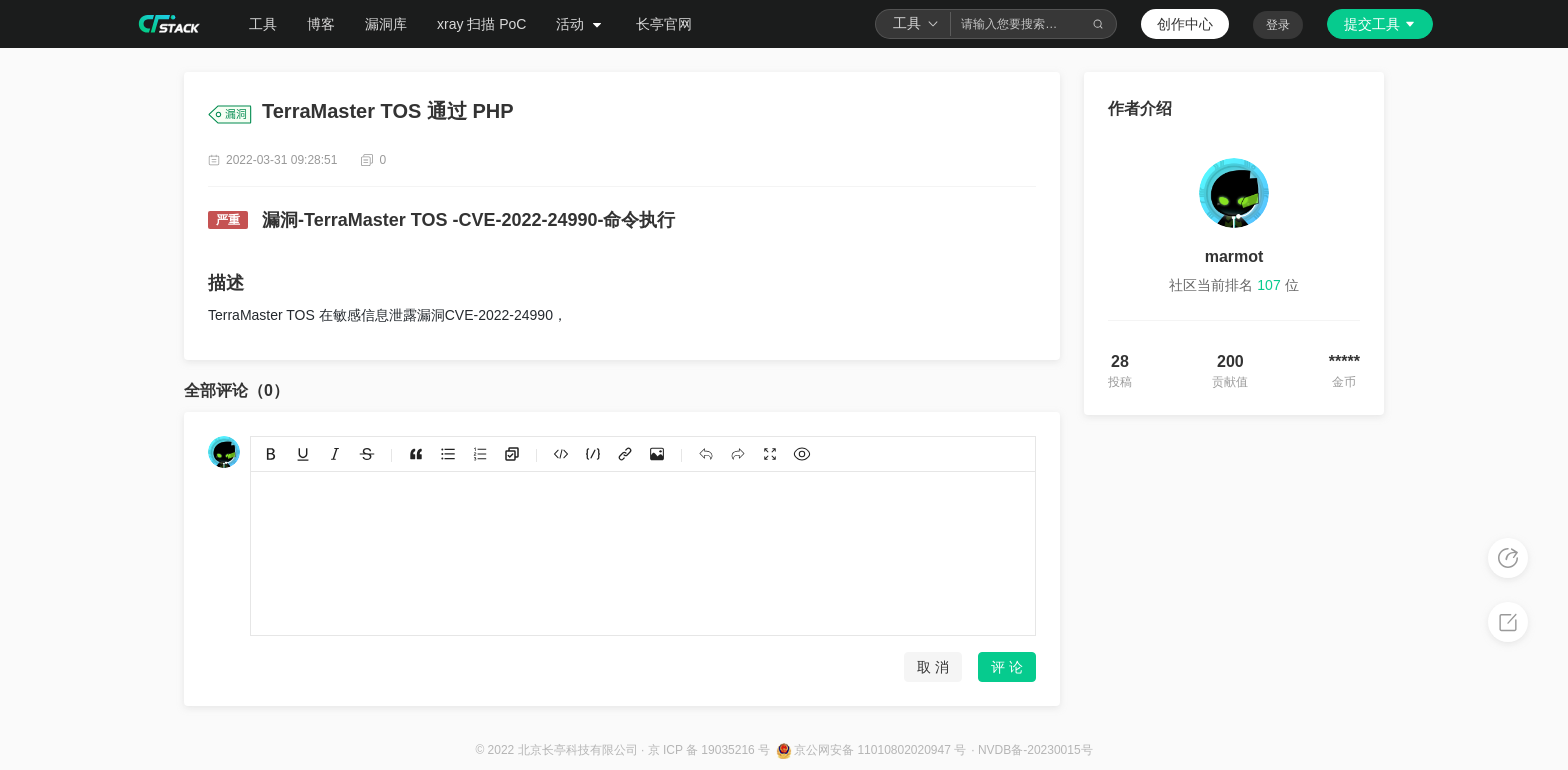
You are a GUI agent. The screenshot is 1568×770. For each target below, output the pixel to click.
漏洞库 (386, 24)
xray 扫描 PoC (481, 24)
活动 (581, 24)
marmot (1234, 256)
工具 (263, 24)
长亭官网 (664, 24)
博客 (321, 24)
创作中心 (1185, 24)
